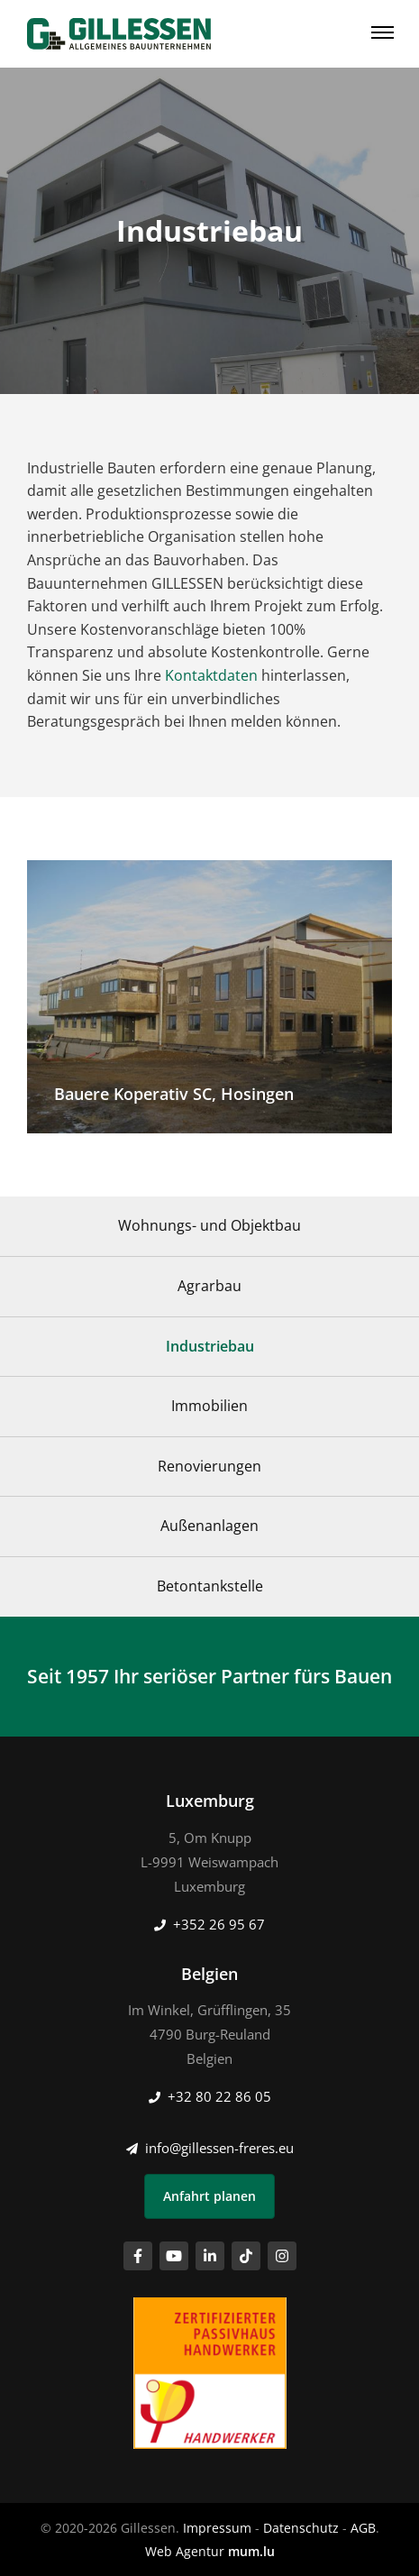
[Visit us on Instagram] (282, 2255)
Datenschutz (301, 2527)
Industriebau (210, 1346)
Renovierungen (209, 1466)
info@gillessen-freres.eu (219, 2148)
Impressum (217, 2527)
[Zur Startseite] (119, 34)
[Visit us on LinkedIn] (210, 2255)
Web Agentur (184, 2551)
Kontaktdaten (211, 675)
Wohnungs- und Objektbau (209, 1225)
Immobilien (209, 1406)
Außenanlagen (209, 1526)
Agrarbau (209, 1286)
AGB (363, 2527)
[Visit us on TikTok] (246, 2255)
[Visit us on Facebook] (137, 2255)
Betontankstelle (210, 1586)
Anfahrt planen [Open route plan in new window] (209, 2196)
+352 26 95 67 (219, 1924)
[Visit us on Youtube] (173, 2255)
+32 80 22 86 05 (219, 2096)
